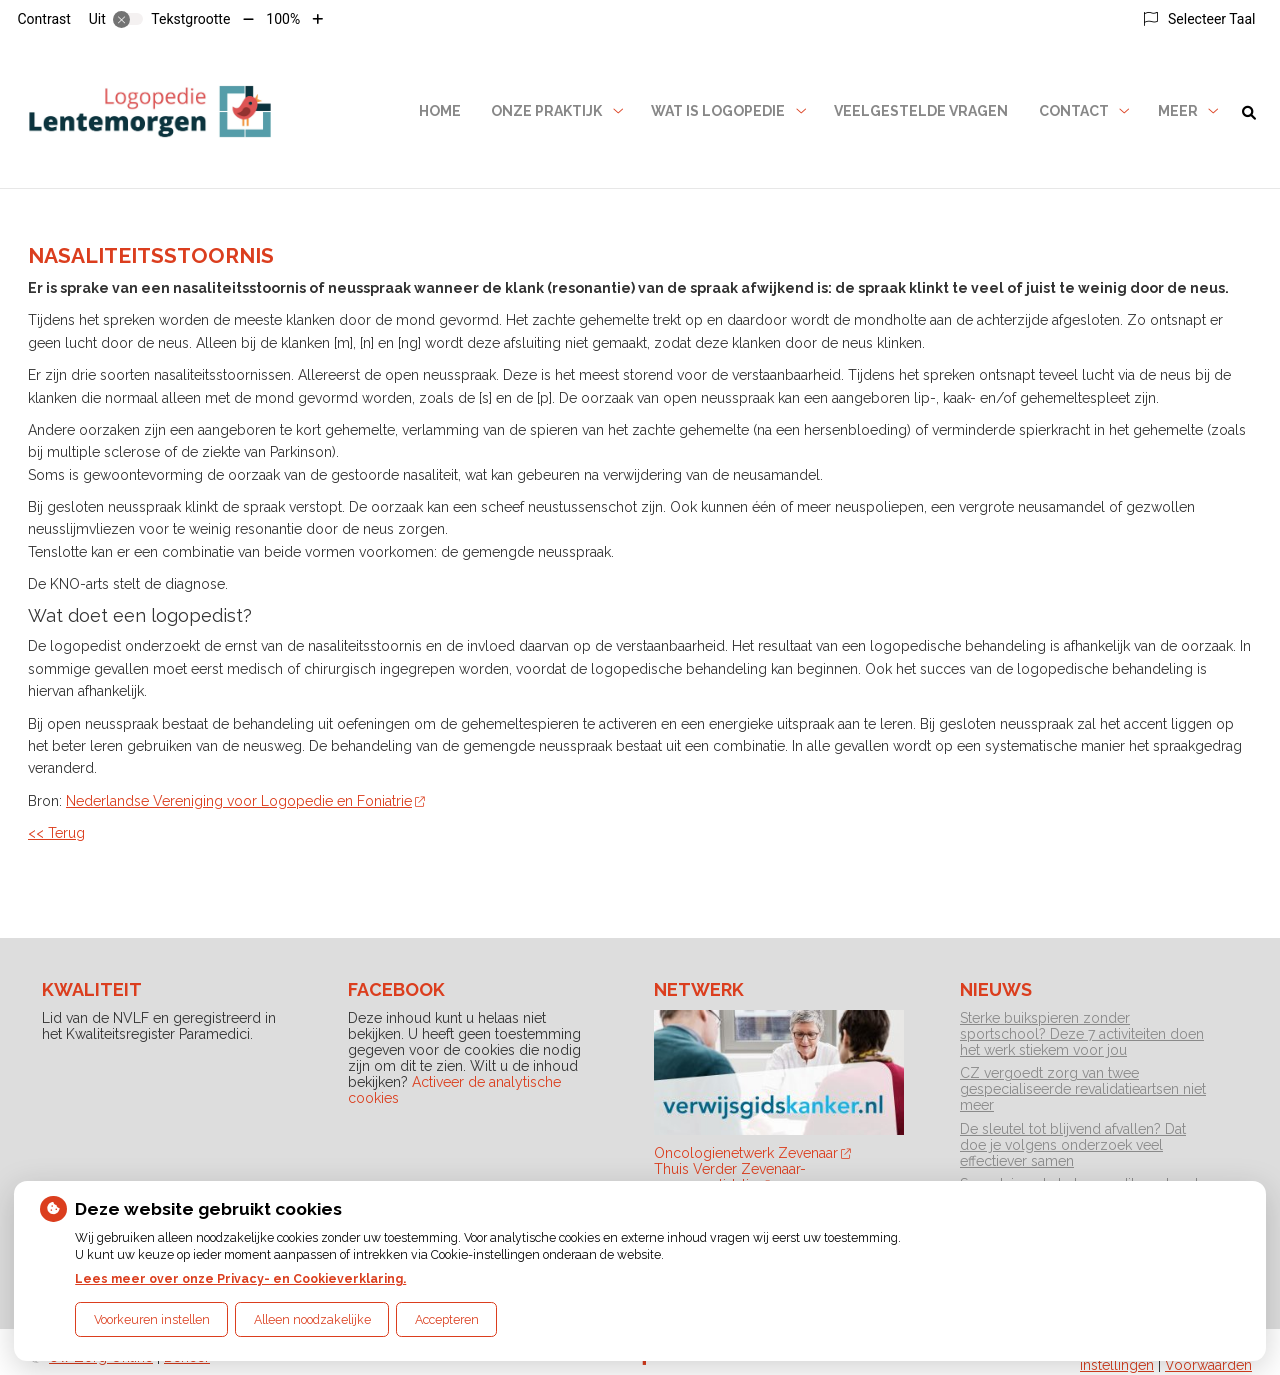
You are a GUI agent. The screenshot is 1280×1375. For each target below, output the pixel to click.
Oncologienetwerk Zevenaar (752, 1153)
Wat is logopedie (718, 111)
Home (440, 111)
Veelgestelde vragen (921, 111)
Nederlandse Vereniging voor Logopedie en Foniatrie (245, 801)
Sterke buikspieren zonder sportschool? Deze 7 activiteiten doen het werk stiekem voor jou (1082, 1034)
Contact (1074, 111)
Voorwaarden (1208, 1365)
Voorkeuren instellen (152, 1319)
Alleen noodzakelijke (312, 1319)
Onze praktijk (546, 111)
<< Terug (56, 833)
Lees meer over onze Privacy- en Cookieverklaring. (240, 1278)
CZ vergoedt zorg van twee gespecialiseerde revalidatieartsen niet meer (1083, 1089)
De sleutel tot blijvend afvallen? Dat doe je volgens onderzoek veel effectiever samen (1073, 1145)
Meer (1178, 111)
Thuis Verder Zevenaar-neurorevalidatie (730, 1177)
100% (283, 19)
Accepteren (447, 1319)
